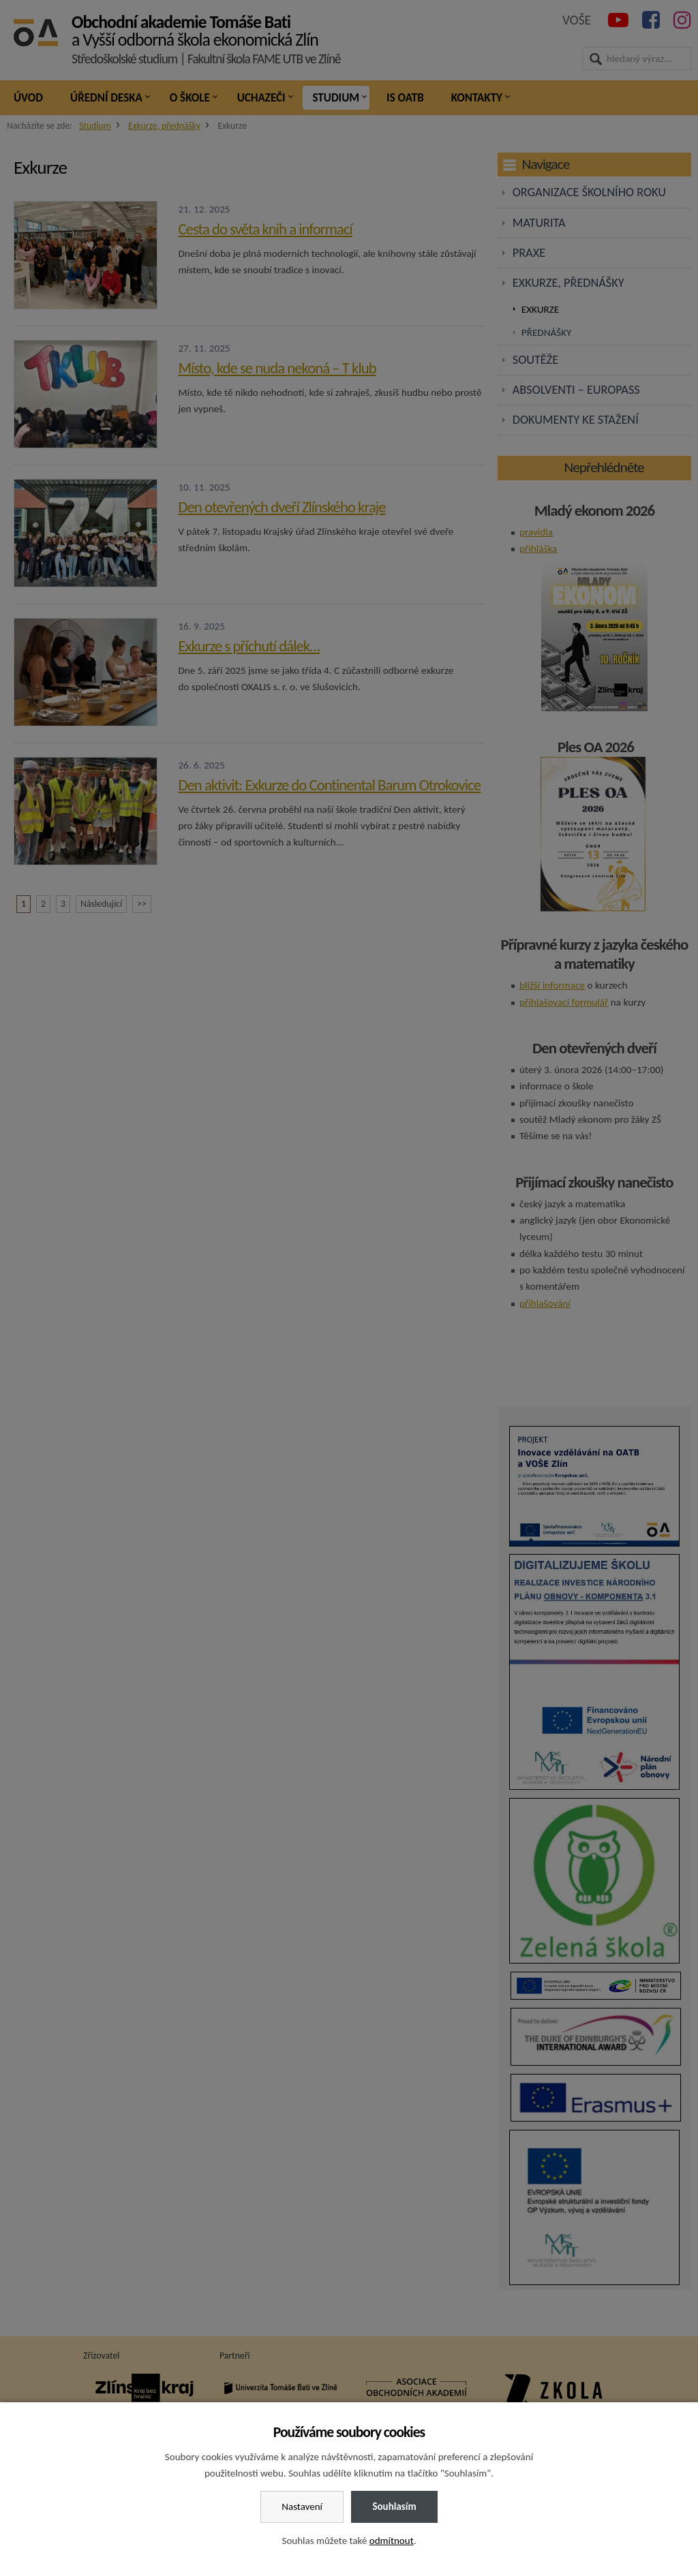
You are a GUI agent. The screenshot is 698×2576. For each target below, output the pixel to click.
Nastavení (302, 2506)
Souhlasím (394, 2506)
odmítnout (391, 2540)
